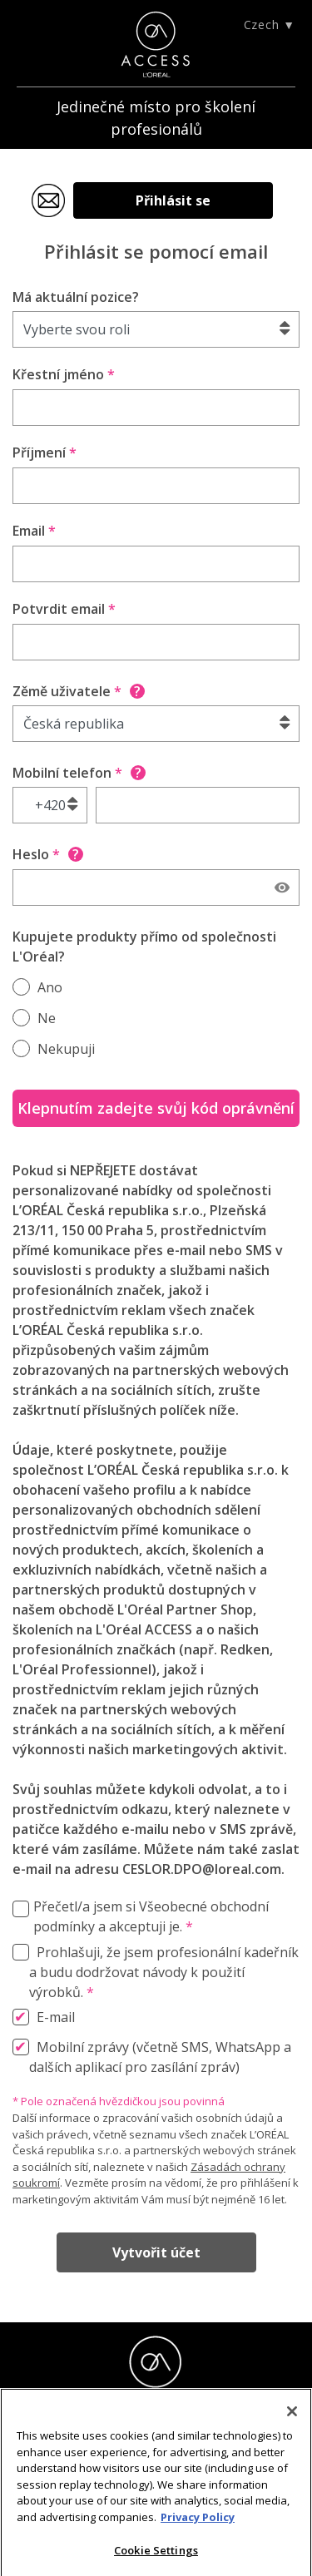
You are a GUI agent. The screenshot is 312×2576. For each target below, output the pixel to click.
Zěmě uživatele (78, 691)
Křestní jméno (63, 374)
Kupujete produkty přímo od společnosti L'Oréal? (144, 946)
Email (34, 531)
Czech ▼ (269, 24)
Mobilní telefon (79, 773)
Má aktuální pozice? (75, 297)
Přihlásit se (173, 200)
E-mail (56, 2017)
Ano (49, 987)
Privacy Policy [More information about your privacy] (198, 2521)
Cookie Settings (156, 2555)
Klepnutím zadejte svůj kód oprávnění (156, 1108)
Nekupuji (66, 1049)
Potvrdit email (64, 609)
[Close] (292, 2417)
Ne (46, 1018)
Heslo (47, 854)
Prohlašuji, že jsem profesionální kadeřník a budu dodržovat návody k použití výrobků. (164, 1972)
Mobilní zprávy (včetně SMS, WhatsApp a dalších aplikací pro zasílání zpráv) (160, 2057)
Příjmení (44, 452)
